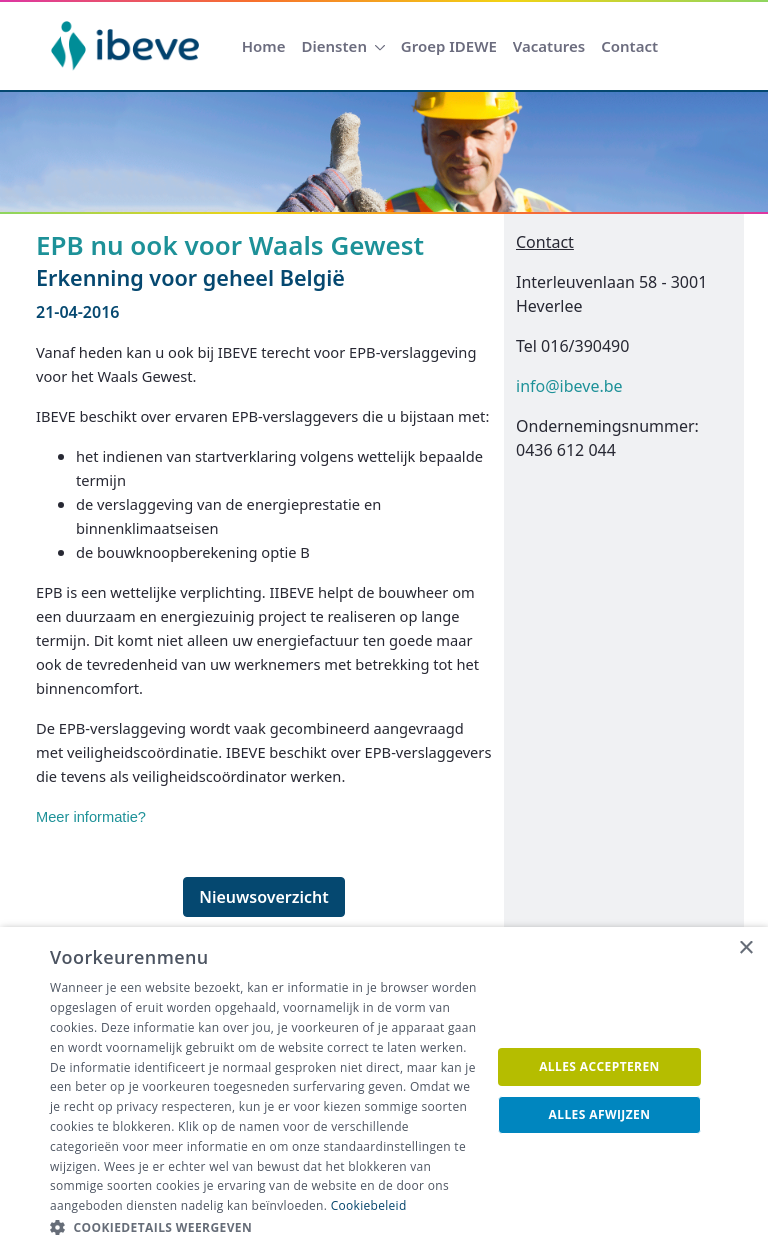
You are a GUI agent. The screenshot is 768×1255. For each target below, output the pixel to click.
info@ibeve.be (569, 386)
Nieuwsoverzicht (264, 897)
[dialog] (384, 1091)
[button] (264, 1228)
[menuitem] (264, 46)
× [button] (745, 948)
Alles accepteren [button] (599, 1066)
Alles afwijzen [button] (600, 1114)
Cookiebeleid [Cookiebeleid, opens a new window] (369, 1205)
